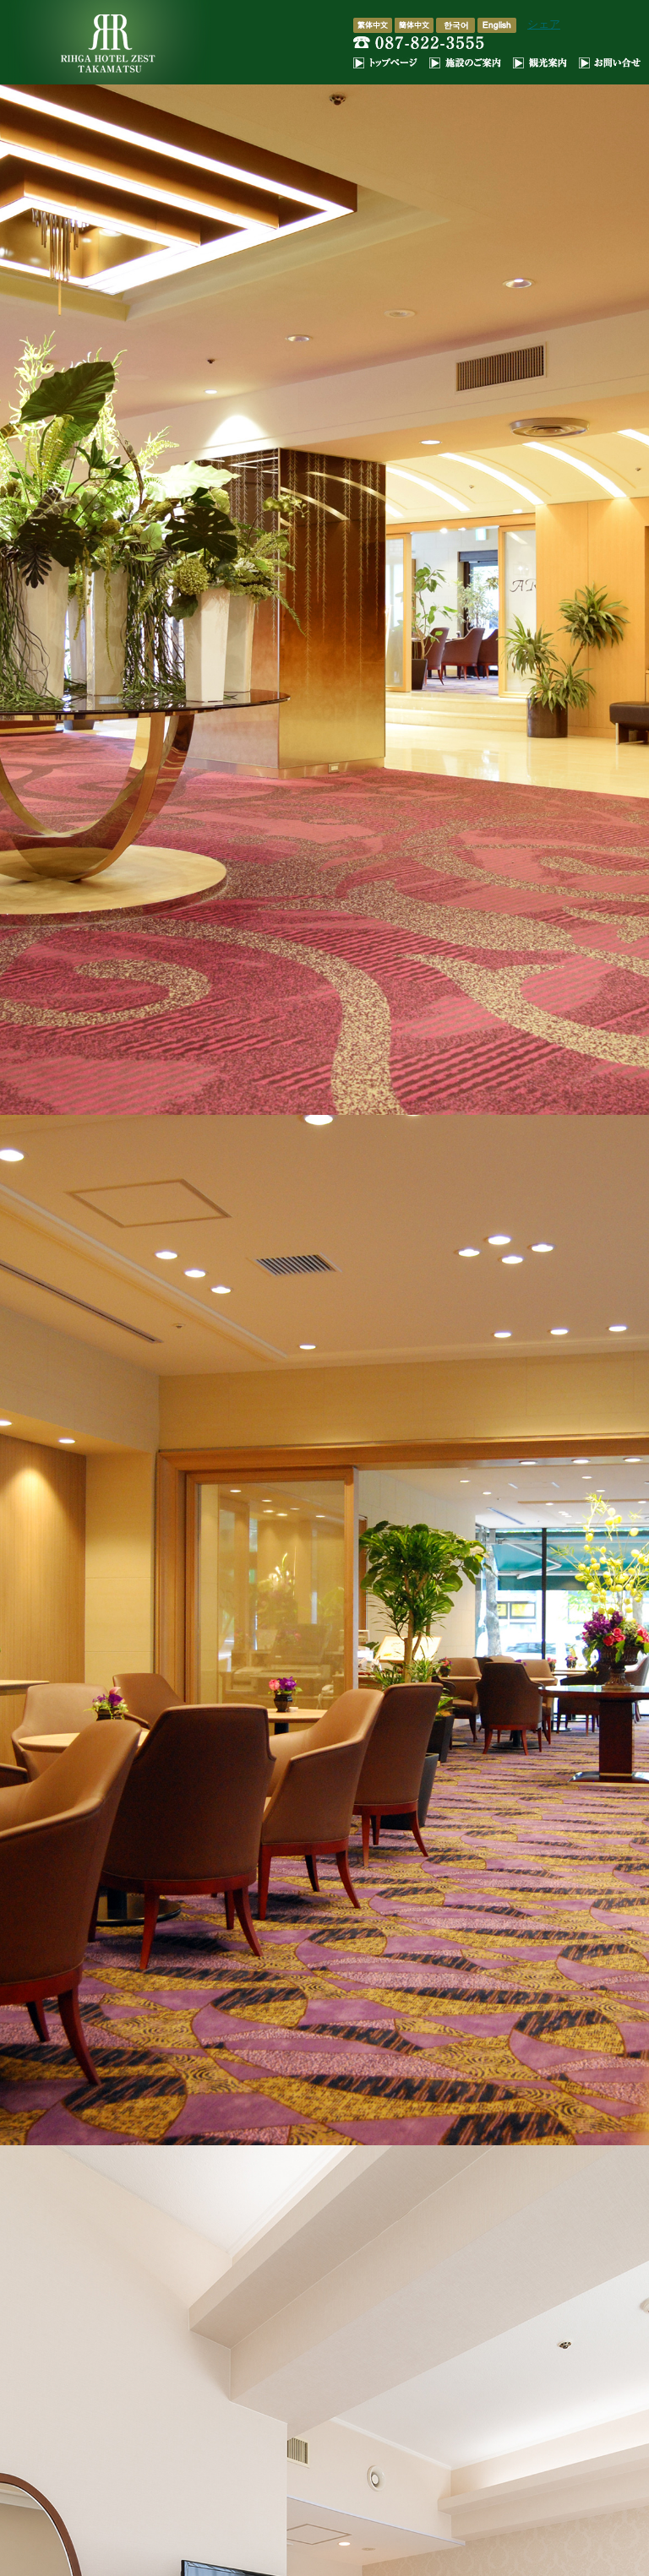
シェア (543, 24)
